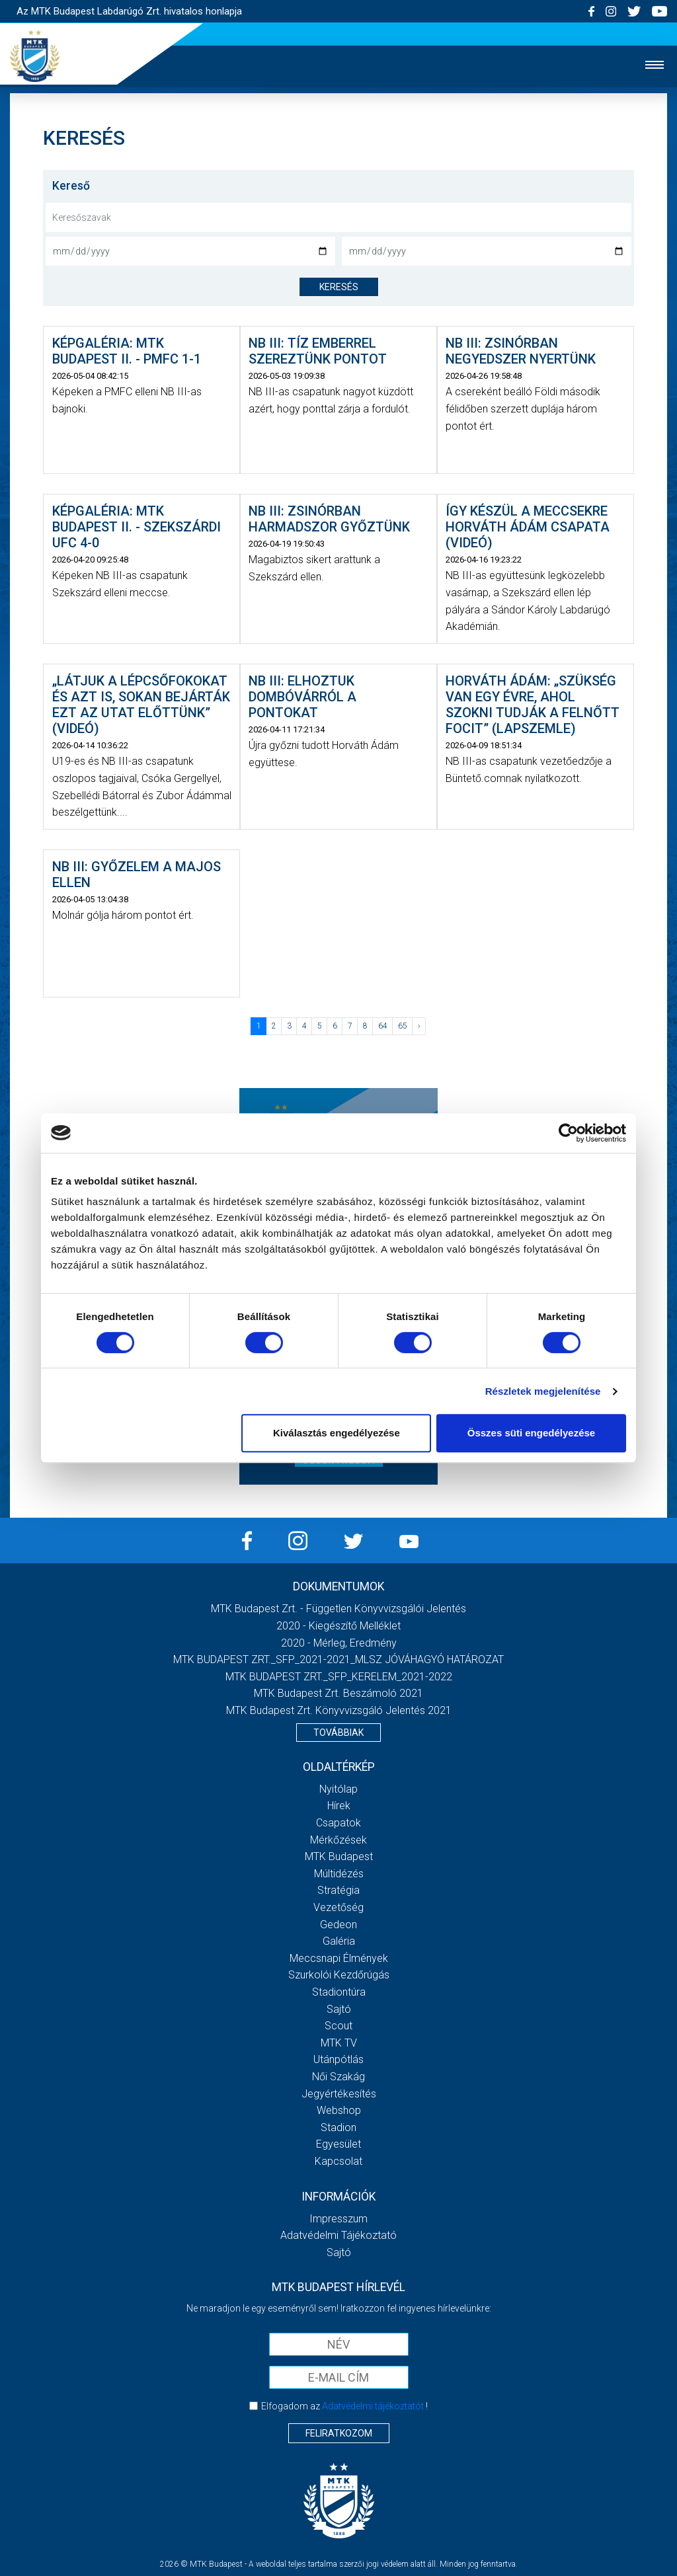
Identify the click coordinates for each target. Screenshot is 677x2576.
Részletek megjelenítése (543, 1391)
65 (402, 1026)
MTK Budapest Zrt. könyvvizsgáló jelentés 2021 (339, 1710)
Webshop (339, 2110)
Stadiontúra (339, 1992)
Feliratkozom (338, 2433)
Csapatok (338, 1822)
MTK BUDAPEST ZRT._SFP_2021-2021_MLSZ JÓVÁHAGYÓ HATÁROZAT (338, 1659)
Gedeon (338, 1924)
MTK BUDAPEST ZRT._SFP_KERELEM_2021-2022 (338, 1676)
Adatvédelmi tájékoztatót (373, 2406)
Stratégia (338, 1890)
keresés (338, 287)
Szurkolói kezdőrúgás (338, 1975)
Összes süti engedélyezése (531, 1432)
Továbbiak (338, 1732)
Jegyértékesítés (338, 2094)
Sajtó (339, 2009)
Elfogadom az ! (344, 2406)
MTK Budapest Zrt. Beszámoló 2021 (338, 1693)
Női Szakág (338, 2076)
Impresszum (338, 2218)
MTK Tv (339, 2043)
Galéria (339, 1941)
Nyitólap (338, 1789)
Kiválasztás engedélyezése (336, 1432)
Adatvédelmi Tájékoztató (338, 2235)
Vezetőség (338, 1907)
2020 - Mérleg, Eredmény (339, 1643)
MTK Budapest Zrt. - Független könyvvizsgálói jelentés (338, 1608)
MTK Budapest (339, 1856)
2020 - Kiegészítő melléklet (338, 1626)
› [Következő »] (419, 1026)
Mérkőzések (338, 1840)
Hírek (338, 1805)
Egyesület (338, 2144)
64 (382, 1026)
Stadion (338, 2127)
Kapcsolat (338, 2161)
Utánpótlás (338, 2059)
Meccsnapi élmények (339, 1958)
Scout (338, 2025)
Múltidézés (339, 1873)
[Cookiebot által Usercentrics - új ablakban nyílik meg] (568, 1133)
